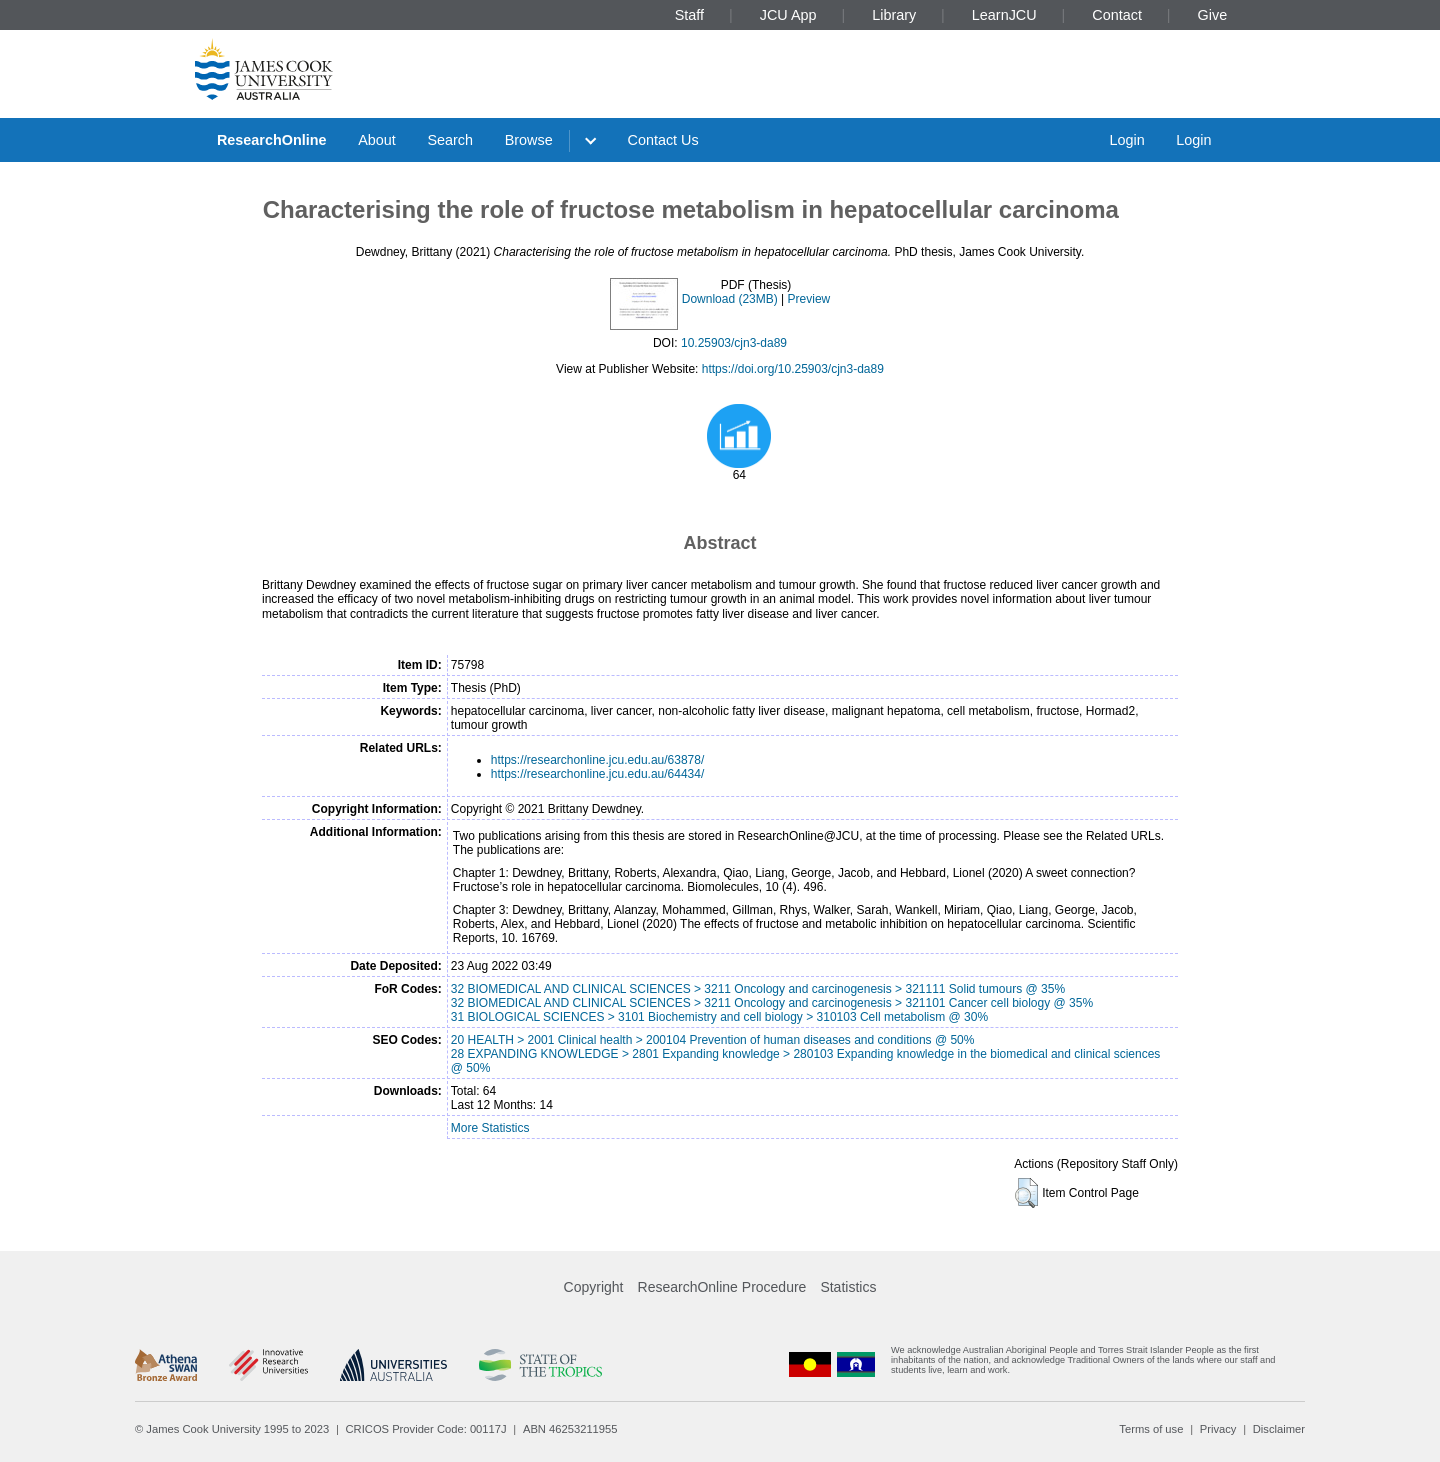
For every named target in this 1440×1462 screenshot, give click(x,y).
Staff (689, 15)
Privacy (1218, 1429)
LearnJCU (1004, 15)
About (377, 140)
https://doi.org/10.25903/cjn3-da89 (793, 369)
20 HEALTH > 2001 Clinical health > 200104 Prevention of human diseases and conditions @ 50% (713, 1040)
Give (1213, 15)
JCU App (788, 15)
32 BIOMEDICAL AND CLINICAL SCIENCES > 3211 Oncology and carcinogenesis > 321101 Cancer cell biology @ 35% (772, 1003)
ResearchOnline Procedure (722, 1287)
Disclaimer (1279, 1429)
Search (450, 140)
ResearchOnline (272, 140)
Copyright (594, 1287)
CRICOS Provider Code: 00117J (426, 1429)
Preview (809, 299)
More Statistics (490, 1128)
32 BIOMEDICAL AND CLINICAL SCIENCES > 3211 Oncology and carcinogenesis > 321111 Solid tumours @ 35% (758, 989)
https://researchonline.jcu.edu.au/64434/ (597, 774)
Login (1126, 140)
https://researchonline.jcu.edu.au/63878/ (597, 760)
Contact (1117, 15)
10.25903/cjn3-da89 (734, 343)
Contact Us (663, 140)
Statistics (848, 1287)
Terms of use (1151, 1429)
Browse (529, 140)
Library (894, 15)
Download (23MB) (730, 299)
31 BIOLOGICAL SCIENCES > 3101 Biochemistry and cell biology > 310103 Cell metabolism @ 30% (719, 1017)
